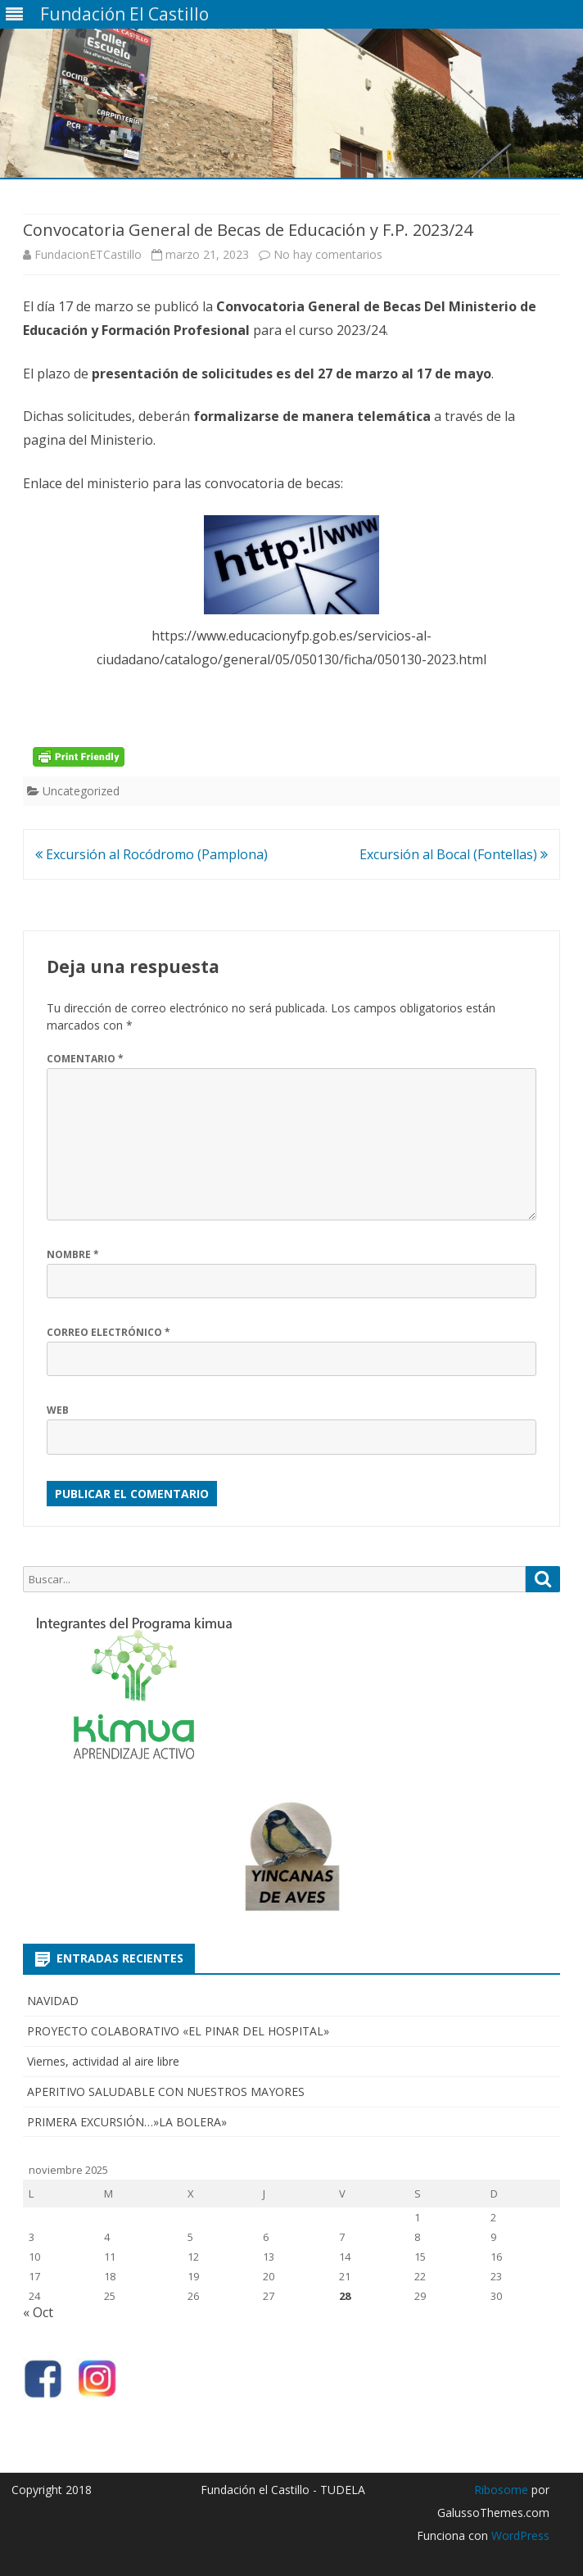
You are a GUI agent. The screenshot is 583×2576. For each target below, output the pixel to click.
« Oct (38, 2312)
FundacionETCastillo (88, 254)
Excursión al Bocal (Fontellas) (453, 854)
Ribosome (501, 2489)
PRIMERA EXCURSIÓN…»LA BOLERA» (127, 2122)
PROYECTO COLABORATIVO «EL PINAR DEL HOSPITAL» (178, 2031)
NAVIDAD (53, 2000)
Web (58, 1410)
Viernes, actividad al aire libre (103, 2061)
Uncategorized (81, 791)
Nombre (73, 1254)
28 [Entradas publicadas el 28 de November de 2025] (344, 2296)
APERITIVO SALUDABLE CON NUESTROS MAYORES (166, 2091)
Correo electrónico (108, 1332)
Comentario (85, 1059)
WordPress (518, 2535)
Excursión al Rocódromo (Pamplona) (151, 854)
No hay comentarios (327, 254)
